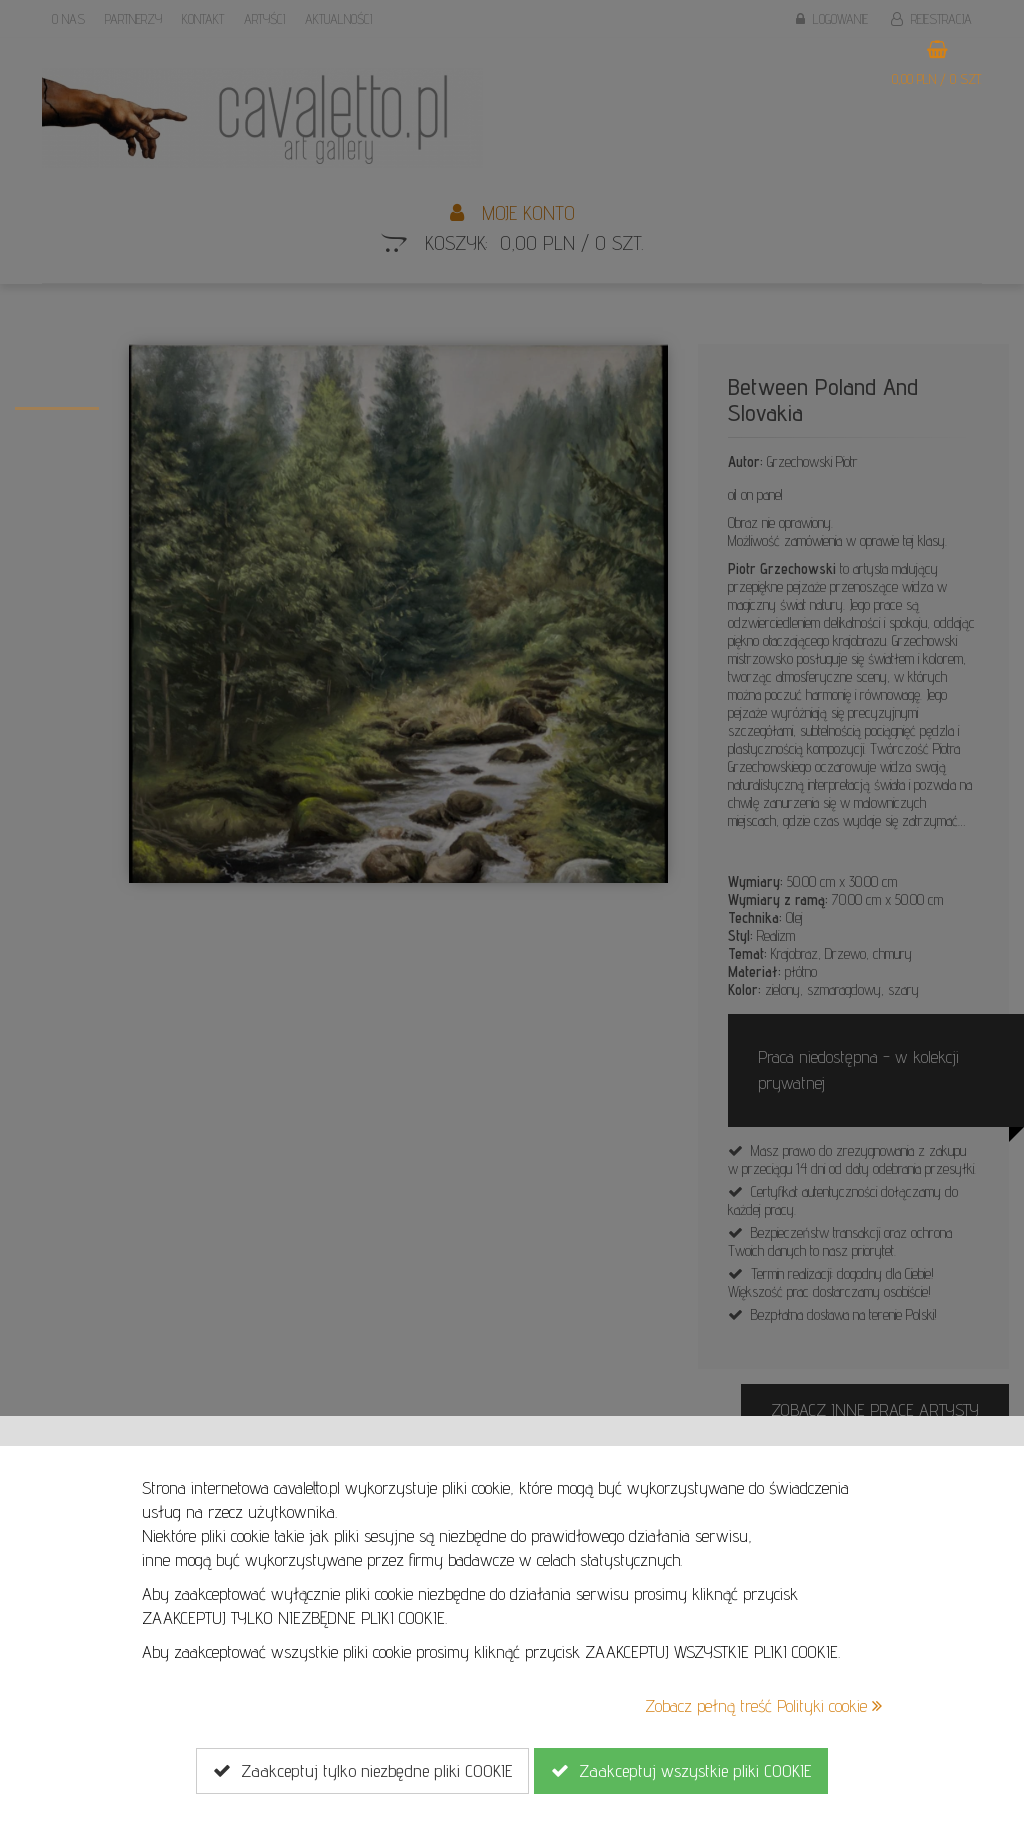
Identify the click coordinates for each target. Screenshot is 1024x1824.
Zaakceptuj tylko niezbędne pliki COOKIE (362, 1771)
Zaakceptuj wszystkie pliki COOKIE (681, 1771)
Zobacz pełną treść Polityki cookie (763, 1705)
